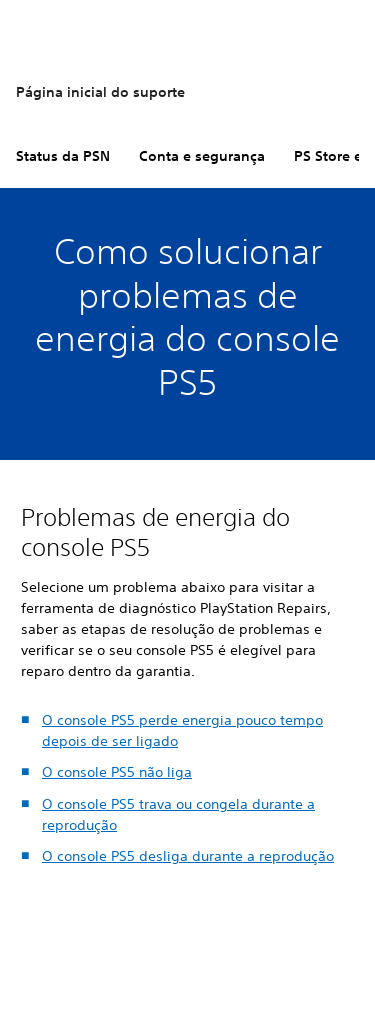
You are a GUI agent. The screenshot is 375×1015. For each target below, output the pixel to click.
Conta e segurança (202, 156)
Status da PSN (63, 156)
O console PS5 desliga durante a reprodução (188, 856)
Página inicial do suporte (100, 92)
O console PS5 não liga (117, 772)
